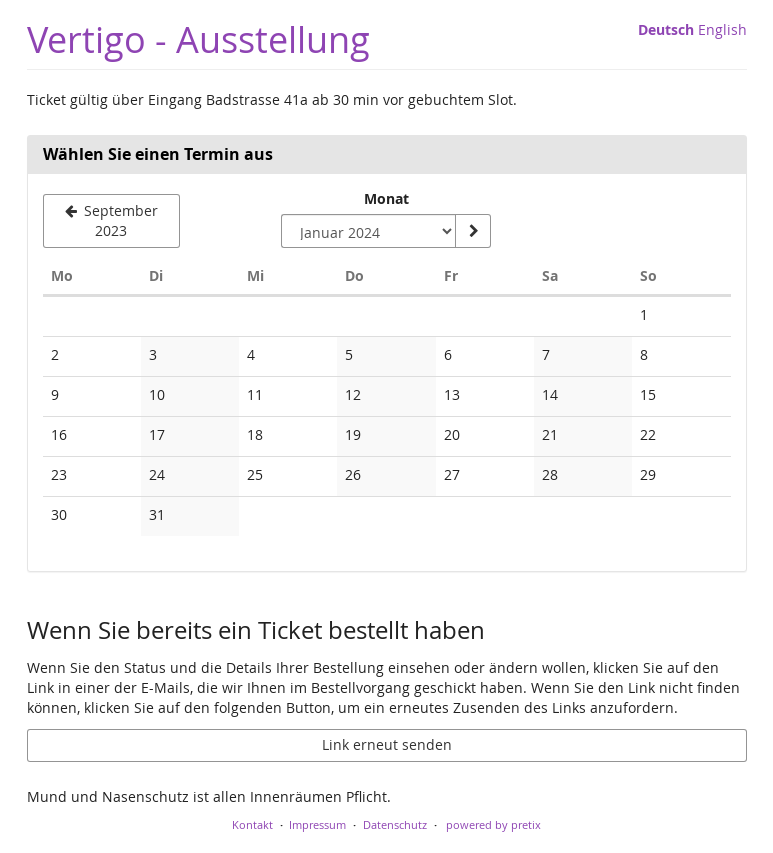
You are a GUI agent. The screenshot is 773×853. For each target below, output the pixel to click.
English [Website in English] (722, 29)
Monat (386, 198)
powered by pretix (493, 824)
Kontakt (252, 824)
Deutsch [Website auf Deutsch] (666, 29)
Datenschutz (395, 824)
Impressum (317, 824)
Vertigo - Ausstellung (198, 39)
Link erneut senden (387, 744)
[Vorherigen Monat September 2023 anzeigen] (112, 221)
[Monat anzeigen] (473, 231)
